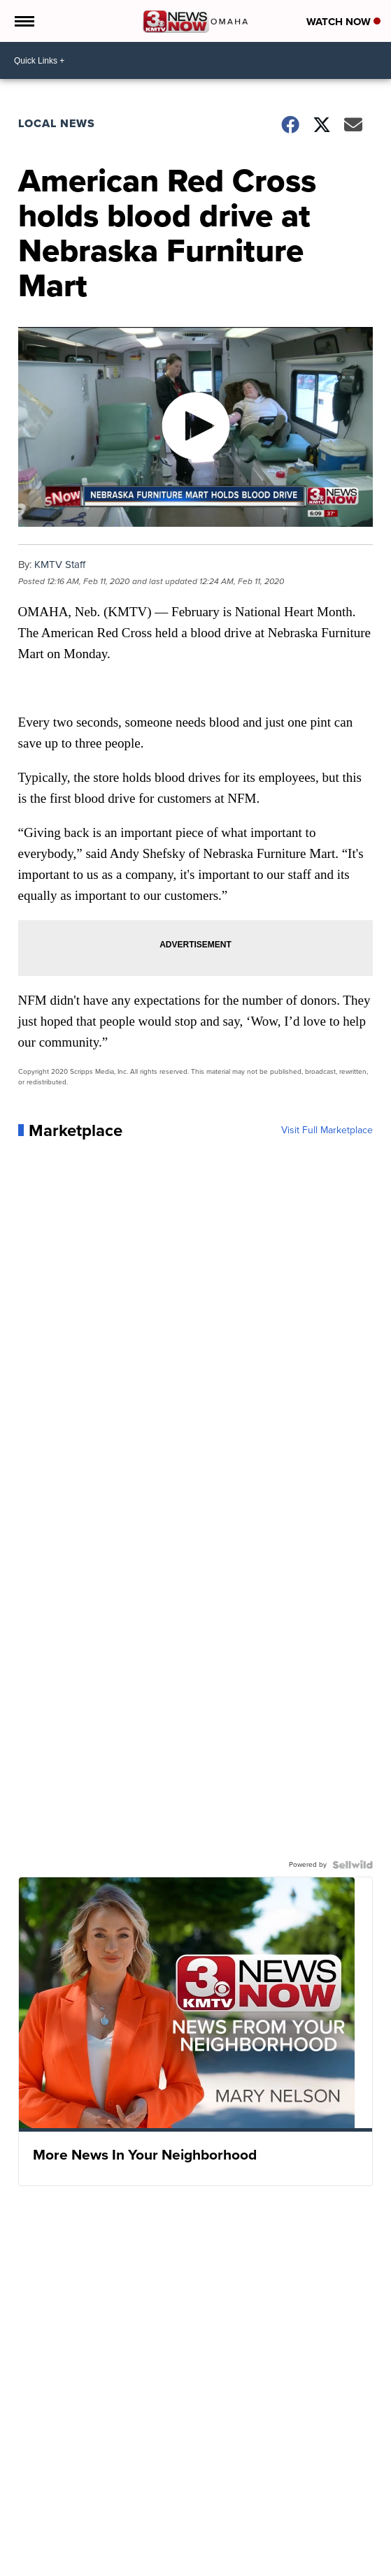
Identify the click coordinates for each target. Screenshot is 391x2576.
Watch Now (343, 21)
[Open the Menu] (23, 21)
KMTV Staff (59, 564)
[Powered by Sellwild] (352, 1865)
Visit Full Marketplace (327, 1130)
